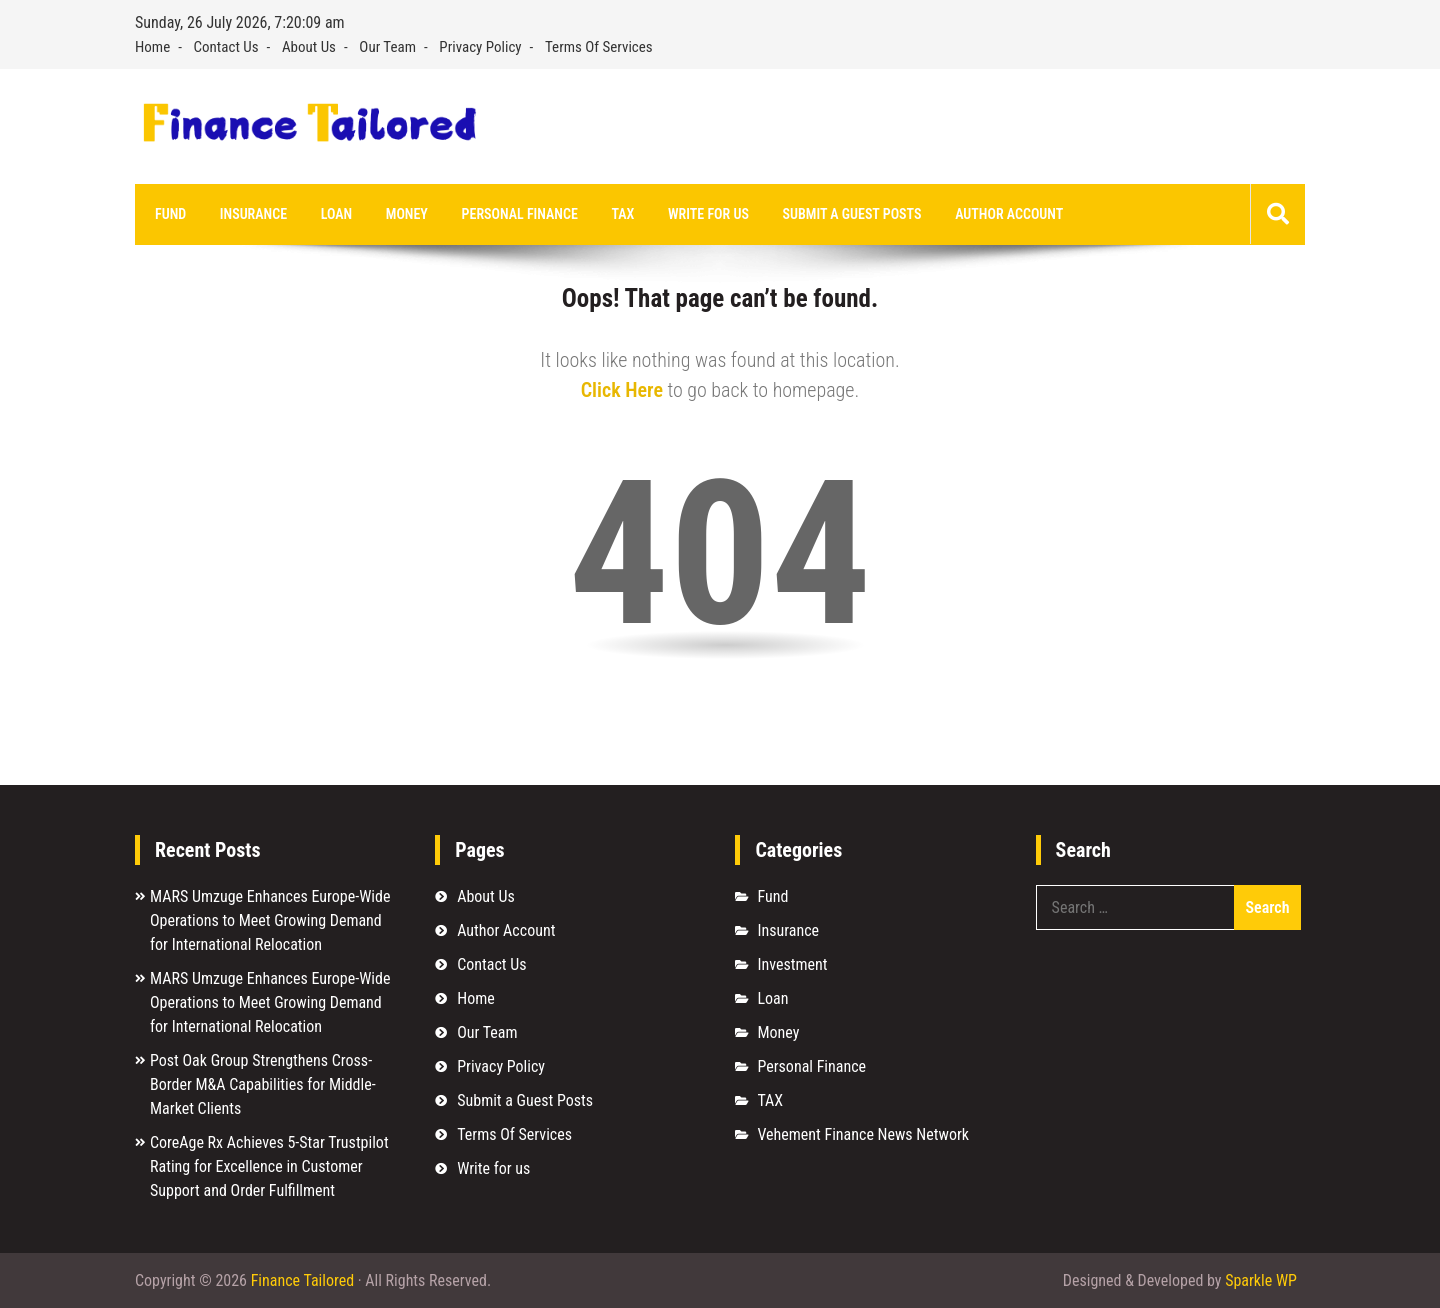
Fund (170, 214)
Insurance (253, 214)
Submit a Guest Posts (852, 214)
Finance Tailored (302, 1280)
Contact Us (226, 47)
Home (152, 47)
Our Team (387, 47)
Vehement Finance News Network (863, 1134)
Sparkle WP (1261, 1280)
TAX (622, 214)
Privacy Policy (480, 47)
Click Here (622, 390)
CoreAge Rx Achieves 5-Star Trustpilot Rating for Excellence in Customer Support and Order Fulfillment (269, 1166)
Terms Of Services (599, 47)
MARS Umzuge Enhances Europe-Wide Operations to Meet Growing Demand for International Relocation (270, 920)
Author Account (1009, 214)
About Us (309, 47)
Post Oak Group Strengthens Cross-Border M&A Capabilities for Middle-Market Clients (263, 1084)
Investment (792, 964)
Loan (336, 214)
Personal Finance (520, 214)
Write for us (708, 214)
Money (407, 214)
